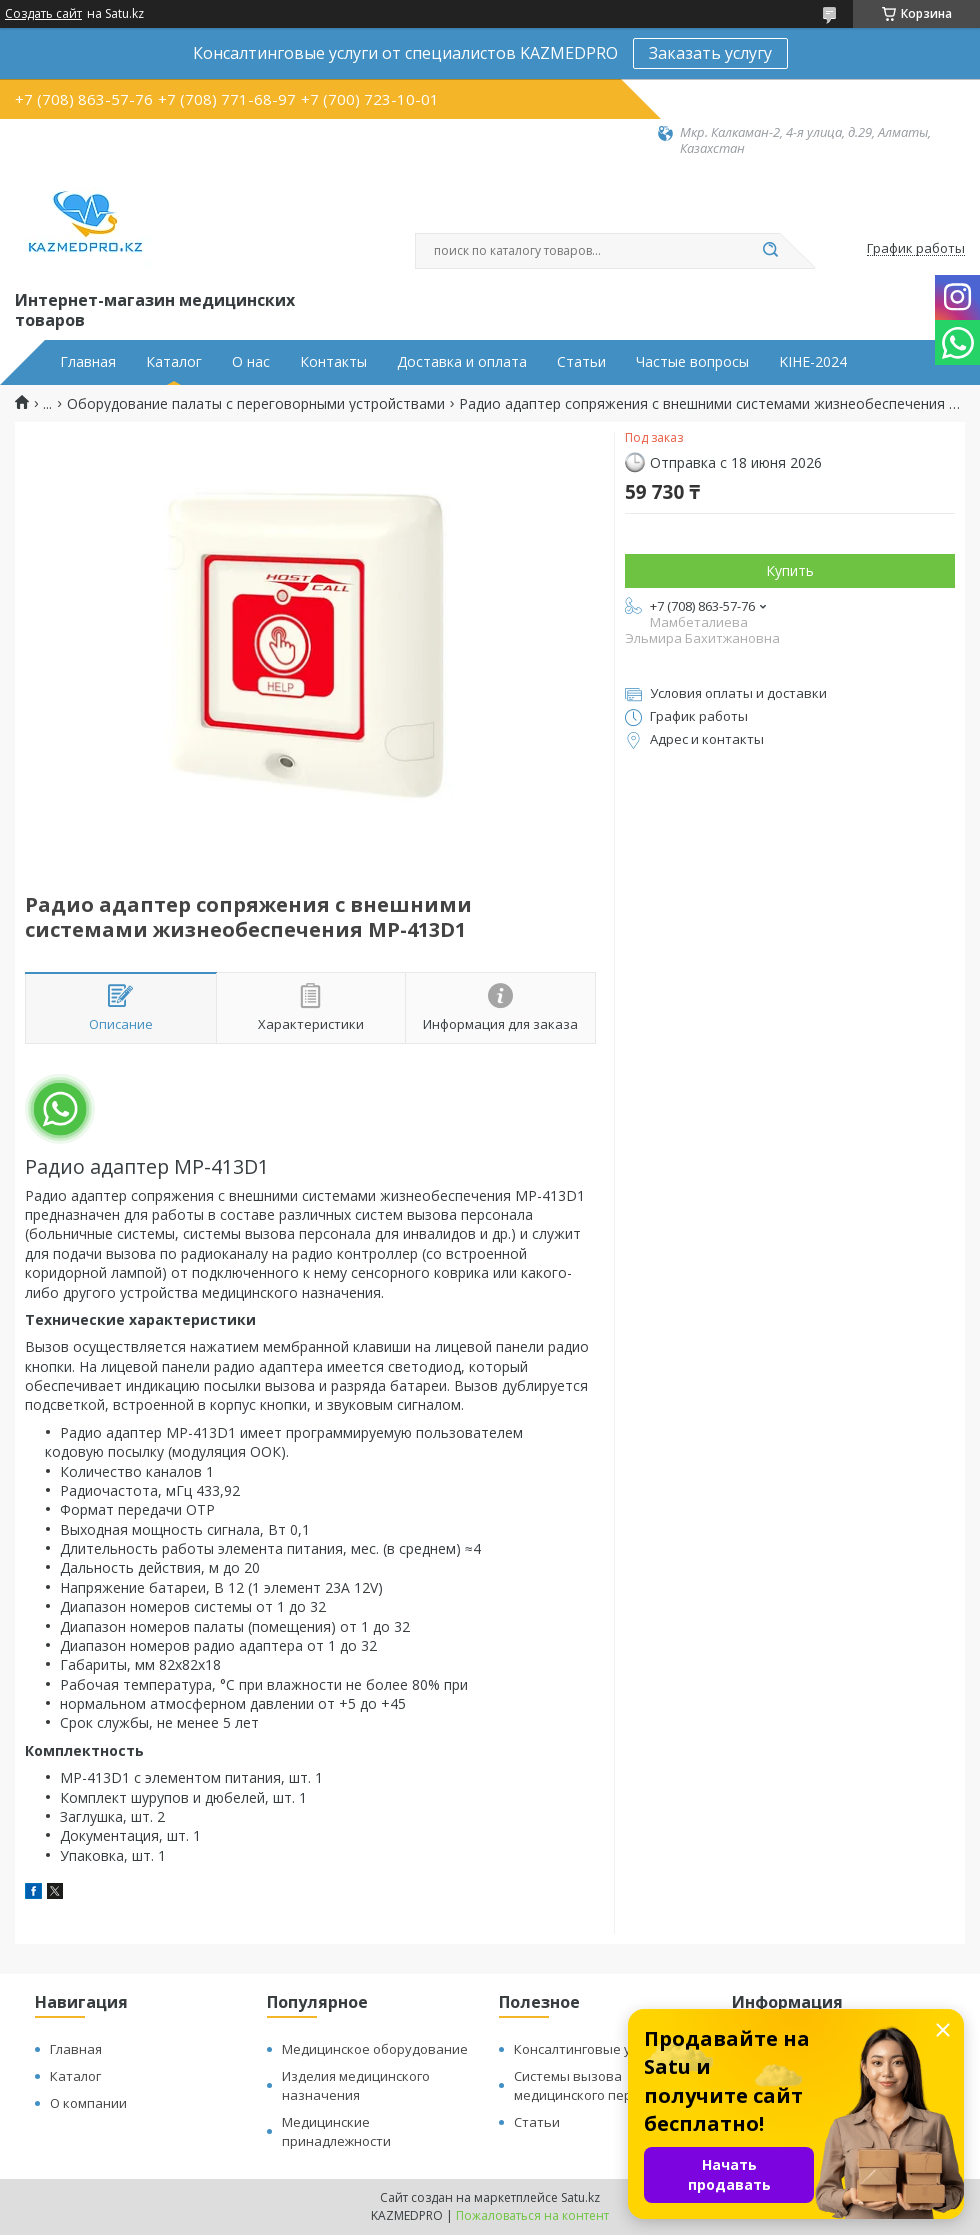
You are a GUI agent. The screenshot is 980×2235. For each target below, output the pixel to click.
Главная (88, 362)
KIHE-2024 (813, 362)
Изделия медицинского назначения (356, 2085)
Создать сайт (43, 14)
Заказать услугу (710, 53)
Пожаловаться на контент (532, 2215)
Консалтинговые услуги (589, 2049)
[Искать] (770, 251)
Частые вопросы (692, 362)
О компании (88, 2103)
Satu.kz (580, 2197)
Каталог (174, 362)
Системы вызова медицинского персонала (595, 2085)
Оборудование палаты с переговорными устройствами (256, 404)
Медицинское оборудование (375, 2049)
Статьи (581, 362)
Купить (790, 570)
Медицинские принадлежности (336, 2131)
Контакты (333, 362)
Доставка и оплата (462, 362)
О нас (251, 362)
